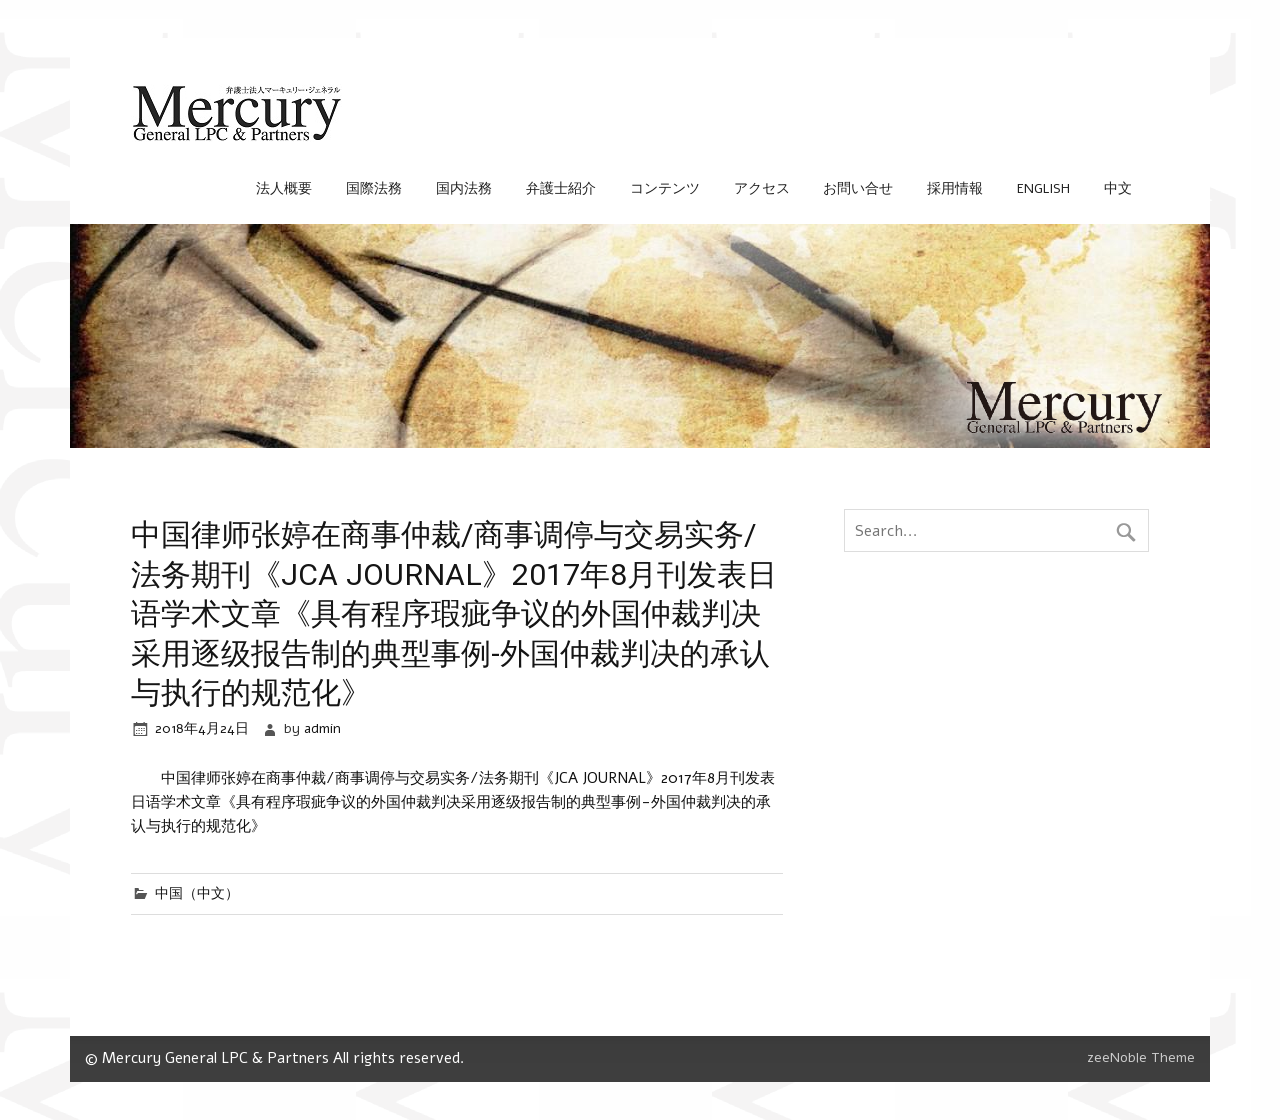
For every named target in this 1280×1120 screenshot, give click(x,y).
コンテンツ (665, 188)
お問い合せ (858, 188)
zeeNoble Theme (1141, 1057)
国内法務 (464, 188)
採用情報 (955, 188)
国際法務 (374, 188)
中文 (1118, 188)
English (1043, 188)
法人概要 (284, 188)
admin (322, 728)
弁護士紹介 (561, 188)
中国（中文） (197, 893)
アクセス (762, 188)
